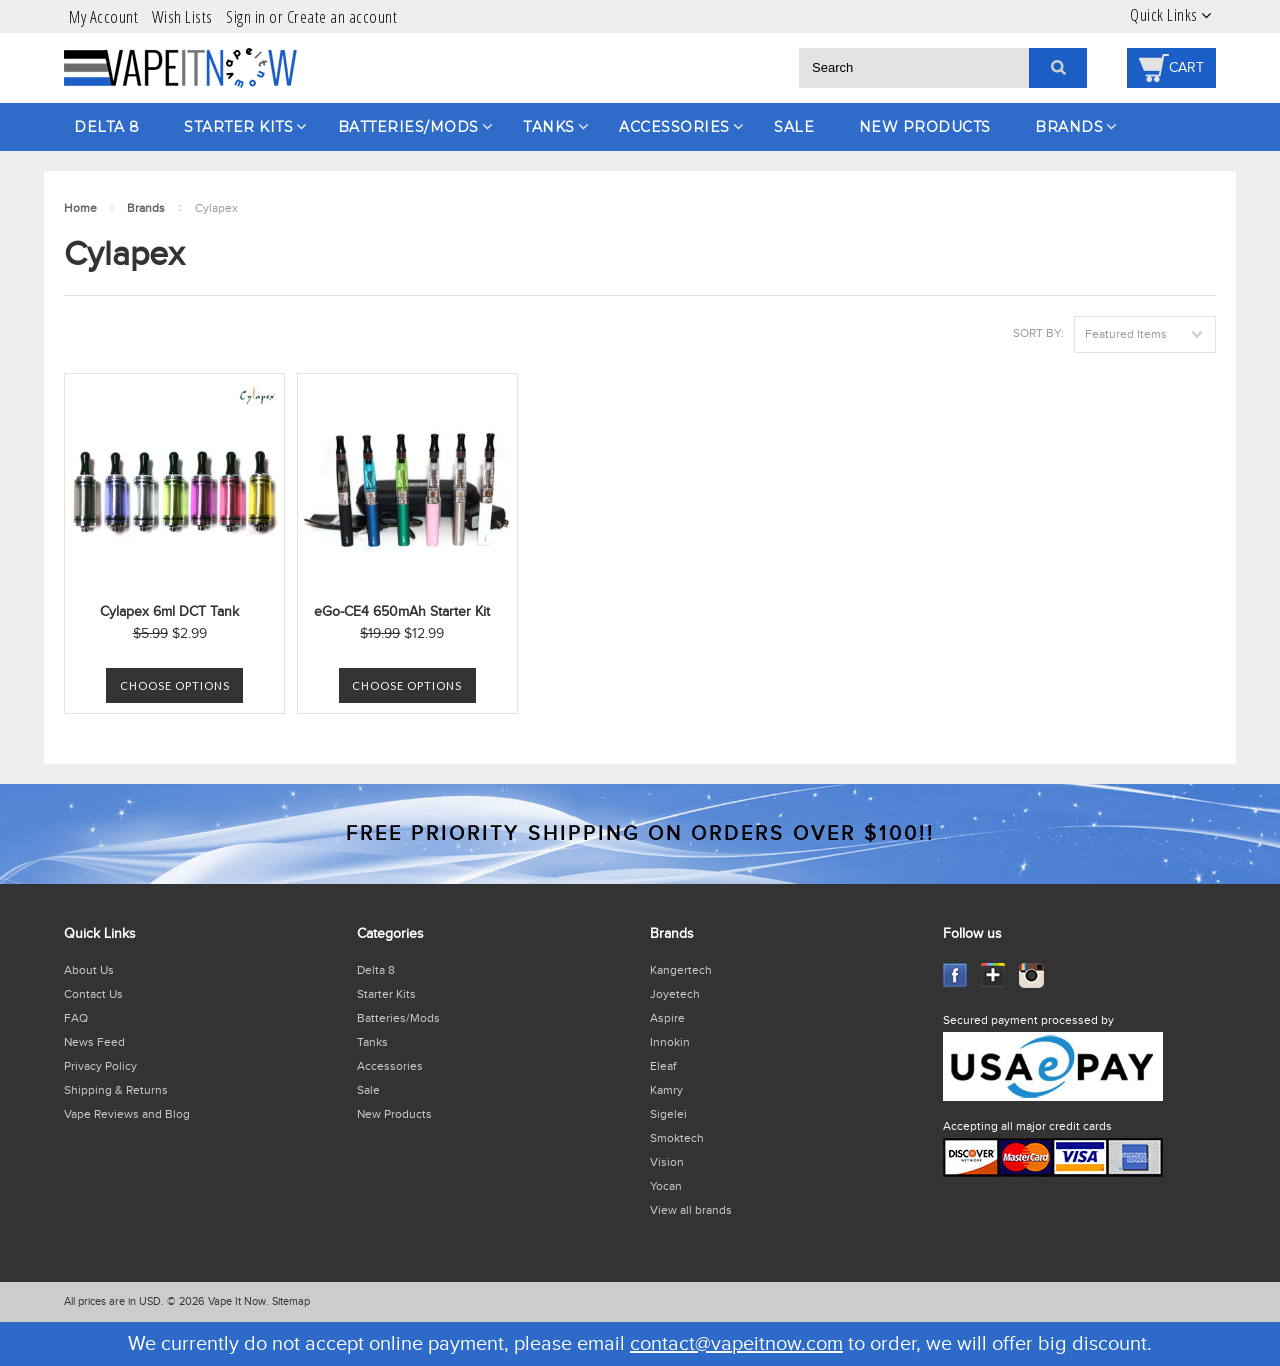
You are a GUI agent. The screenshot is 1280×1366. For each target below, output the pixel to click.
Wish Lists (182, 16)
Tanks (549, 127)
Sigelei (668, 1114)
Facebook (955, 975)
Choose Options (175, 685)
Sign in (246, 16)
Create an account (342, 16)
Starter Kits (238, 127)
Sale (794, 127)
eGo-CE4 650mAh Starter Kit (402, 612)
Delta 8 (107, 127)
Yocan (666, 1186)
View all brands (691, 1210)
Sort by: (1038, 333)
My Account (103, 16)
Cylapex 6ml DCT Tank (169, 612)
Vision (667, 1162)
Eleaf (663, 1066)
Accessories (674, 127)
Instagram (1031, 975)
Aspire (667, 1018)
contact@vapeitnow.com (736, 1344)
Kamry (666, 1090)
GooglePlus (993, 975)
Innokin (670, 1042)
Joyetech (675, 994)
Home (80, 208)
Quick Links (1164, 15)
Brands (1069, 127)
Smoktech (677, 1138)
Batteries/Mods (408, 127)
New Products (925, 127)
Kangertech (681, 970)
